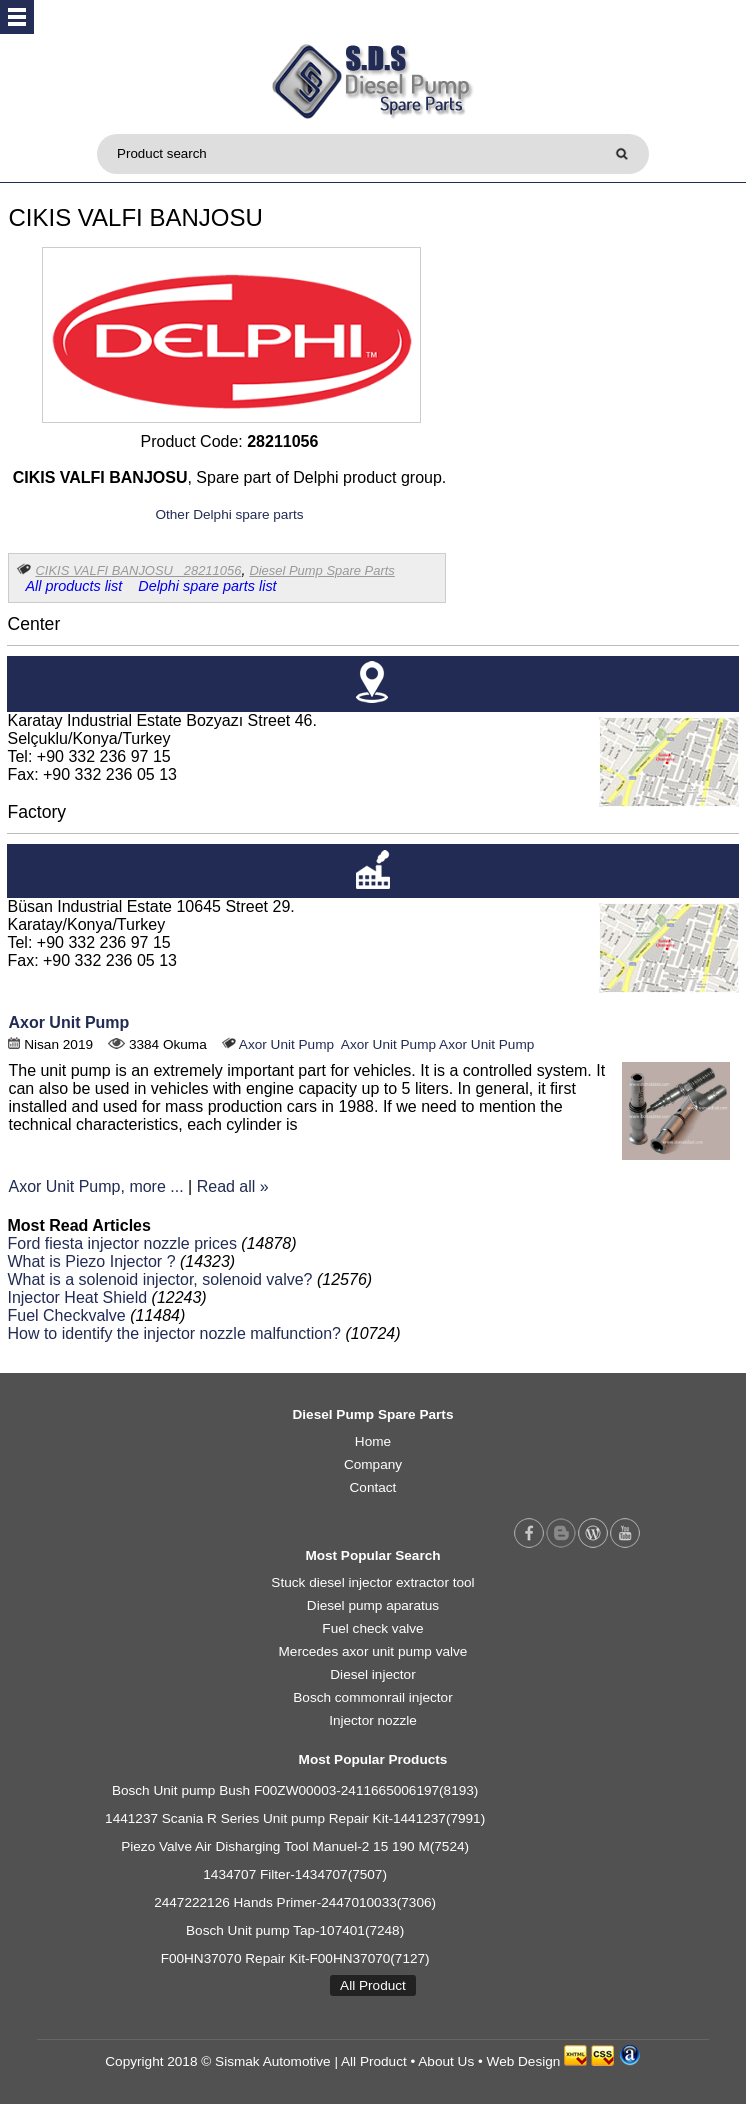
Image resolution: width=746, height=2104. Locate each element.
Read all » (233, 1186)
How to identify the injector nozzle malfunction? (174, 1333)
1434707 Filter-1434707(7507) (295, 1874)
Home (373, 1441)
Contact (373, 1487)
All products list (73, 586)
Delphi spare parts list (207, 586)
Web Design (524, 2061)
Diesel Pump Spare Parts (321, 570)
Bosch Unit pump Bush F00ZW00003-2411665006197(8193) (295, 1790)
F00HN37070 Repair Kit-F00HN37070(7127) (295, 1958)
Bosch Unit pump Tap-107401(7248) (295, 1930)
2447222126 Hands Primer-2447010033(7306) (295, 1902)
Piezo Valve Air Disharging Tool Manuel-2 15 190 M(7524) (295, 1846)
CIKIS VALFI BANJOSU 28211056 (138, 570)
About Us (446, 2061)
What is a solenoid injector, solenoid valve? (159, 1279)
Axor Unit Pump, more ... (95, 1186)
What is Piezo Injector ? (91, 1261)
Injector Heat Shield (77, 1297)
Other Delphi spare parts (229, 514)
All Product (373, 1985)
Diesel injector (372, 1674)
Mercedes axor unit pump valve (373, 1651)
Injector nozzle (373, 1720)
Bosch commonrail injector (372, 1697)
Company (373, 1464)
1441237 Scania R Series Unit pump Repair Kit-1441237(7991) (295, 1818)
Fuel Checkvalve (66, 1315)
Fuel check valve (372, 1628)
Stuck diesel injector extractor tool (372, 1582)
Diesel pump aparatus (373, 1605)
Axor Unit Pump (68, 1022)
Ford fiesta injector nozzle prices (121, 1243)
